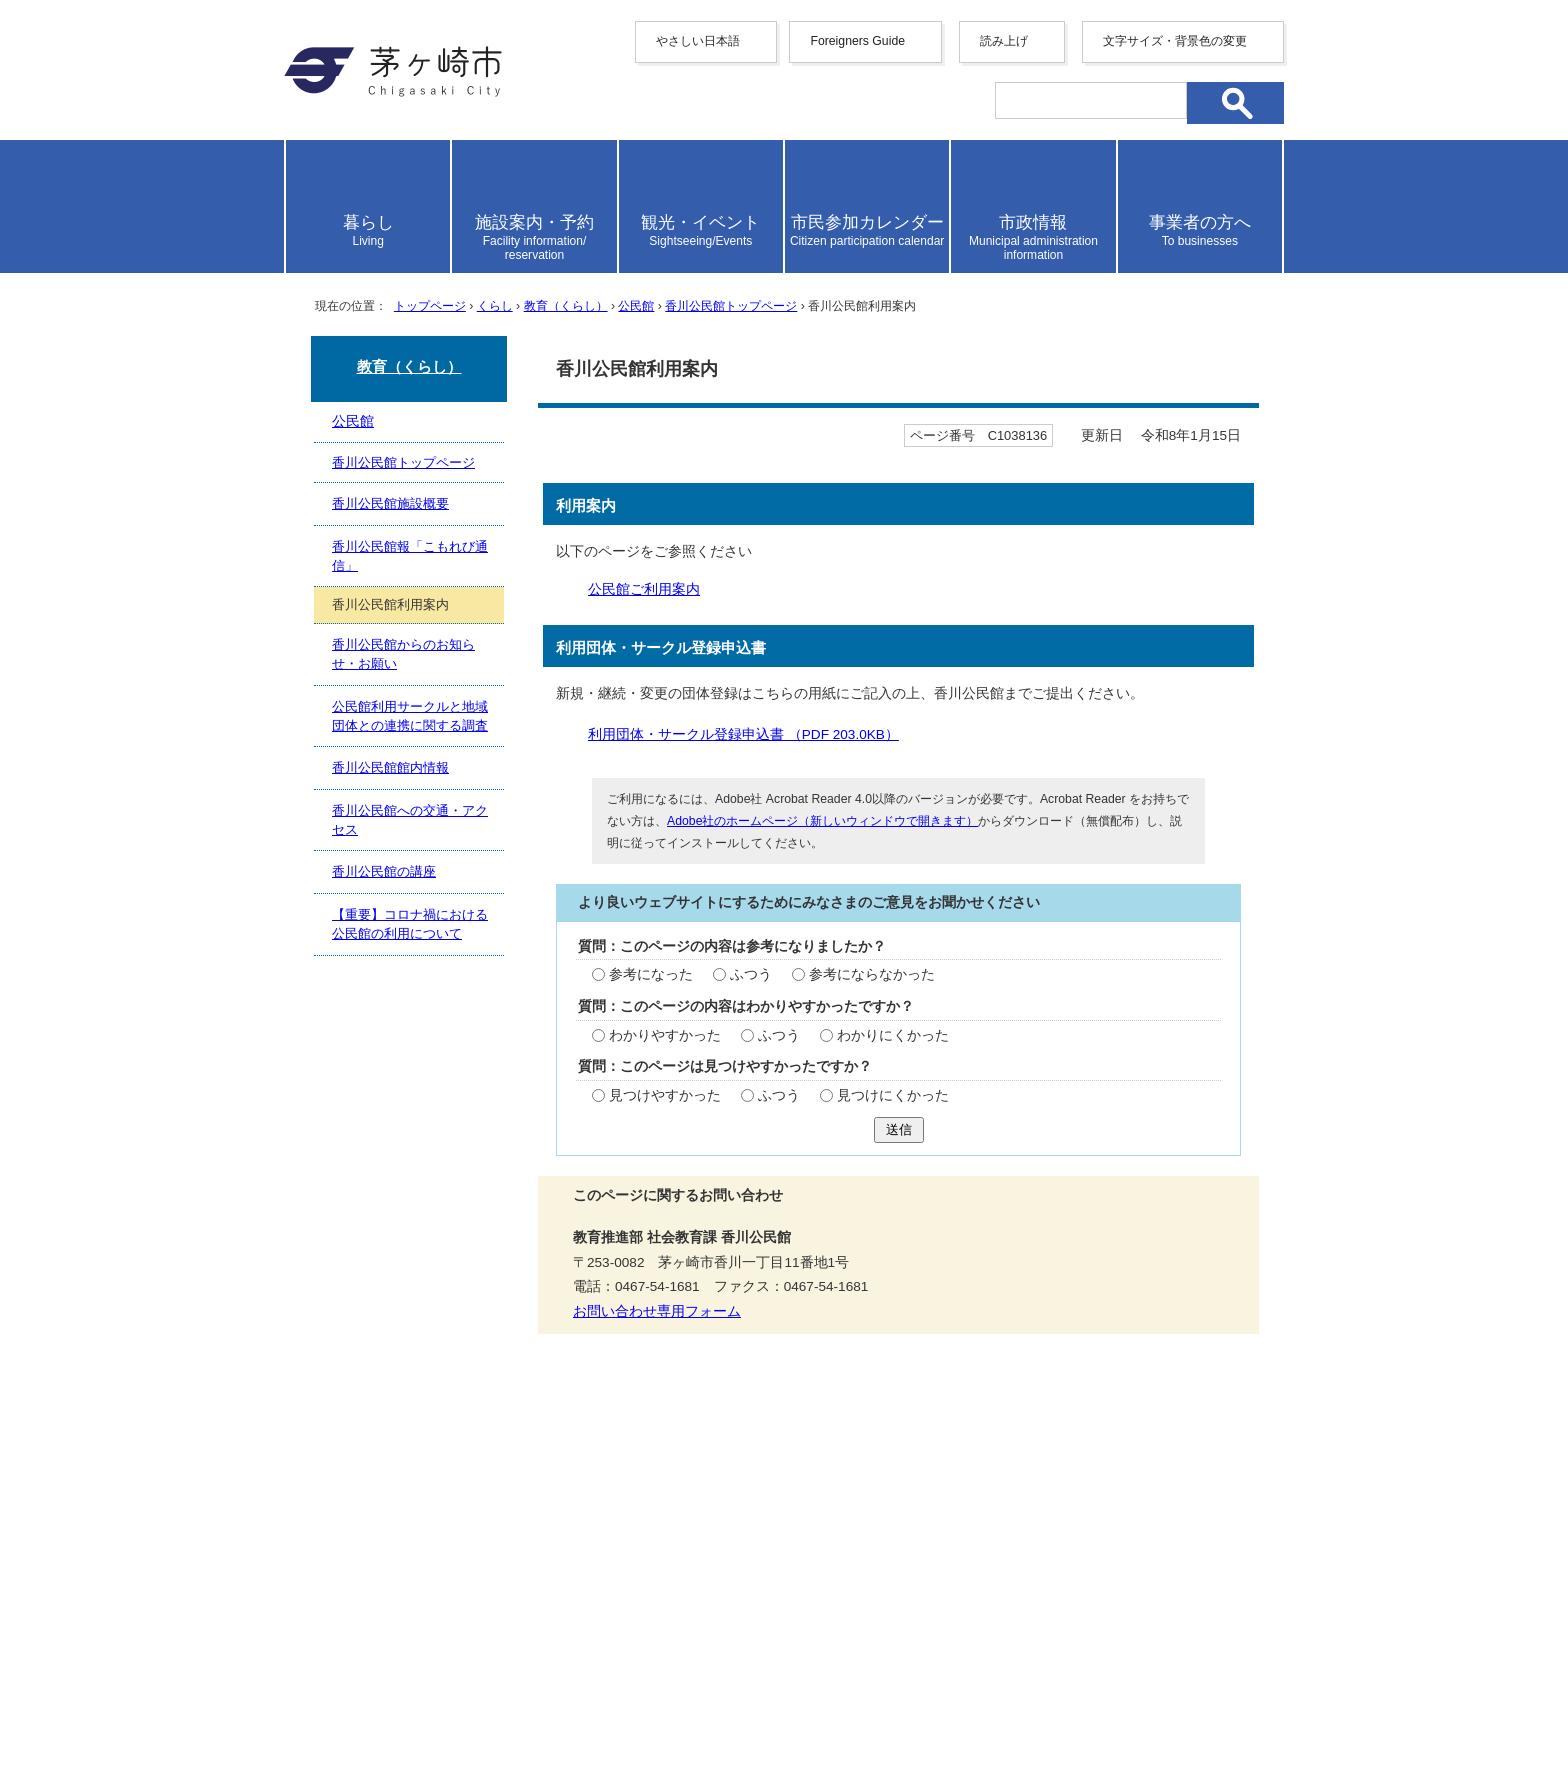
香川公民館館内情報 (390, 767)
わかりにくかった (893, 1035)
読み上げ (1004, 41)
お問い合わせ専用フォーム (657, 1311)
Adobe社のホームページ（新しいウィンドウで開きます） (822, 821)
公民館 (636, 306)
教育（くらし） (566, 306)
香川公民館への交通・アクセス (410, 820)
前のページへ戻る (1029, 1421)
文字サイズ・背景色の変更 (1175, 41)
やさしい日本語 (698, 41)
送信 (899, 1129)
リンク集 (1124, 1490)
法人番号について (526, 1671)
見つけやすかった (665, 1095)
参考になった (651, 974)
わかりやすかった (665, 1035)
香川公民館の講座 (384, 871)
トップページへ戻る (1212, 1421)
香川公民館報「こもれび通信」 (410, 556)
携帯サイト (464, 1490)
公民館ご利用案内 (644, 589)
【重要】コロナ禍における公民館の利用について (410, 924)
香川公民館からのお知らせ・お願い (403, 654)
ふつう (751, 974)
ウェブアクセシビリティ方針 (774, 1490)
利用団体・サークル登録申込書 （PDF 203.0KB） (751, 734)
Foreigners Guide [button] (857, 41)
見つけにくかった (893, 1095)
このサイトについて (985, 1490)
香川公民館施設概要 (390, 503)
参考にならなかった (872, 974)
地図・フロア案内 (358, 1713)
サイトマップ (587, 1490)
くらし (495, 306)
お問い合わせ (519, 1713)
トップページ (430, 306)
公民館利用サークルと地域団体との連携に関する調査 (410, 716)
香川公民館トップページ (731, 306)
